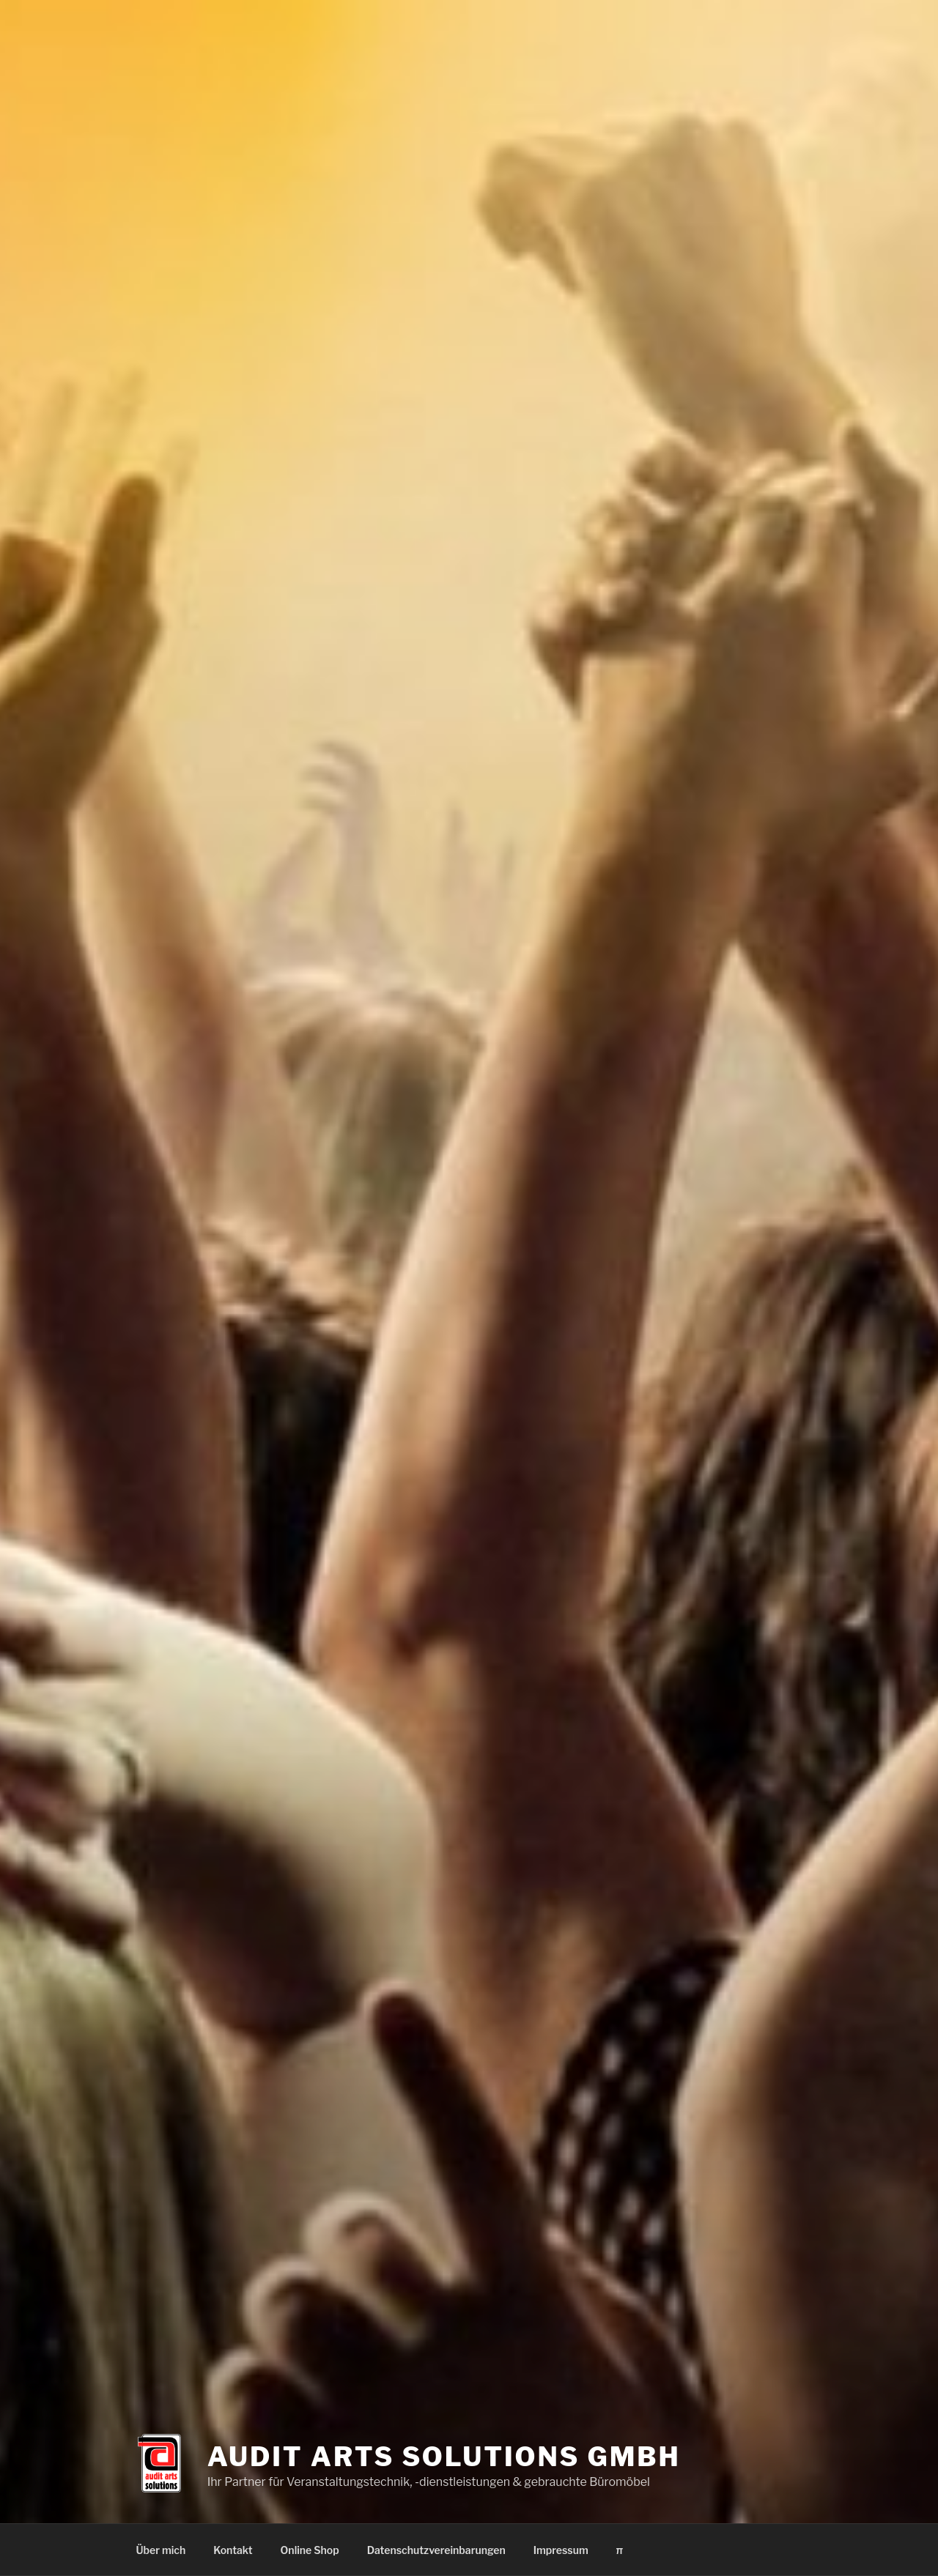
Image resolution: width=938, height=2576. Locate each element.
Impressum (560, 2550)
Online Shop (310, 2550)
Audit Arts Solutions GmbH (444, 2448)
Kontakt (232, 2550)
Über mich (161, 2550)
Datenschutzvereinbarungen (436, 2550)
